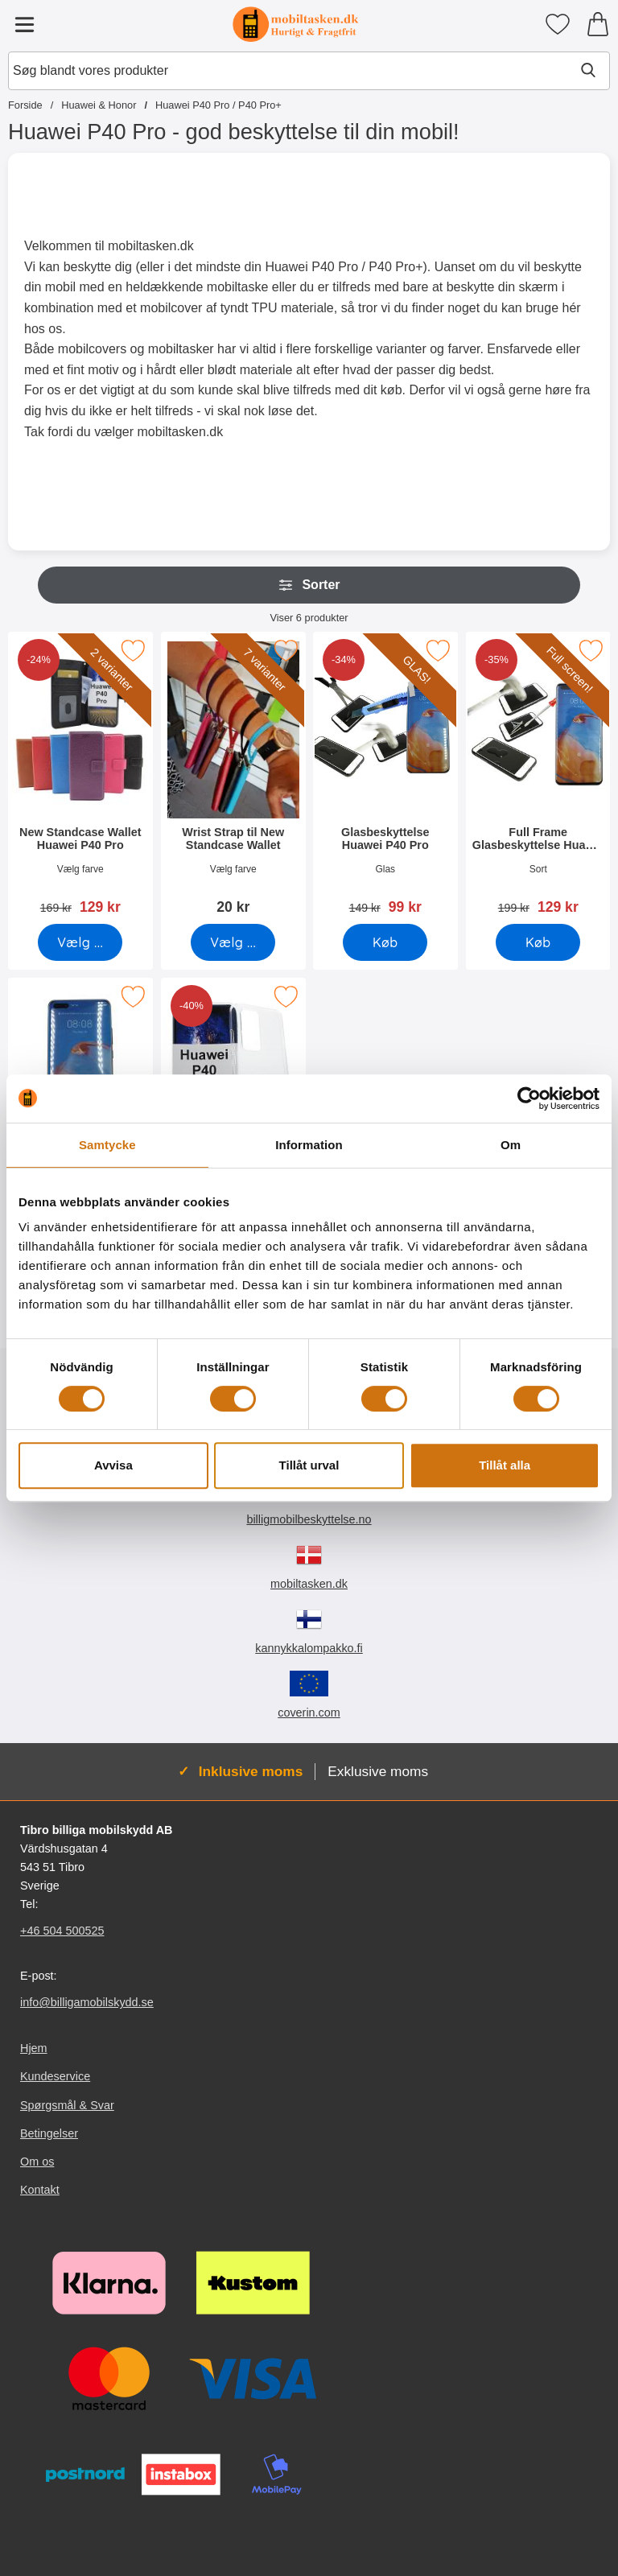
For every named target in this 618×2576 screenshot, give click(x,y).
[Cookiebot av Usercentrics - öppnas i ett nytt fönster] (529, 1098)
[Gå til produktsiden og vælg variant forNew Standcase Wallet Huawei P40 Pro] (80, 942)
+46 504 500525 (62, 1930)
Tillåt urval (309, 1465)
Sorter (309, 585)
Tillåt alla (504, 1465)
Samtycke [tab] (107, 1145)
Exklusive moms (378, 1771)
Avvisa (113, 1465)
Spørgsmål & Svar (67, 2104)
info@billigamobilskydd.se (87, 2002)
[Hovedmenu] (24, 24)
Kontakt (40, 2189)
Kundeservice (55, 2076)
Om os (37, 2161)
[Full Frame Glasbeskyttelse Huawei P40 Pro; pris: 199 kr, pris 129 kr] (538, 778)
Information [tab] (309, 1145)
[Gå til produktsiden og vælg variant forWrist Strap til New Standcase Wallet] (233, 942)
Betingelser (49, 2133)
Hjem (33, 2048)
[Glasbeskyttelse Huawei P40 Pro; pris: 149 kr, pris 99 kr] (385, 778)
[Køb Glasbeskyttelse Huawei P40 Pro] (385, 942)
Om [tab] (511, 1145)
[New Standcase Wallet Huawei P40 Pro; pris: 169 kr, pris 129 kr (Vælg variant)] (80, 778)
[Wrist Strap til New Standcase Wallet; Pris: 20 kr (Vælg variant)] (233, 778)
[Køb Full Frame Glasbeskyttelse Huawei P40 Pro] (538, 942)
